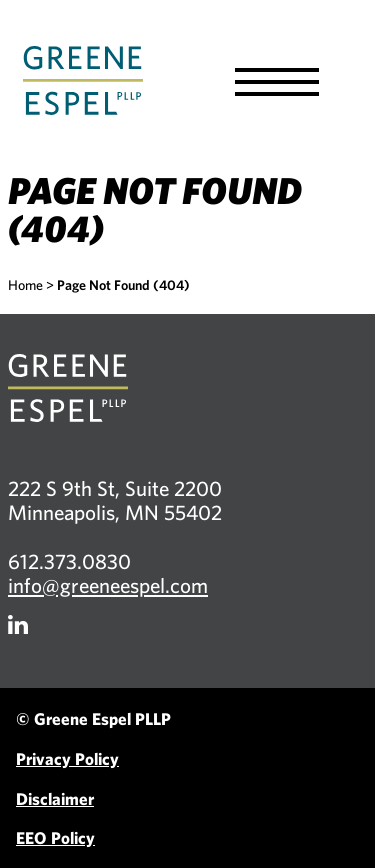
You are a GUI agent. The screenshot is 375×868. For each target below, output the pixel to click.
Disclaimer (55, 798)
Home (25, 285)
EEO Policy (55, 837)
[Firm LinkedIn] (18, 624)
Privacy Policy (67, 758)
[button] (277, 82)
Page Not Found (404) (123, 285)
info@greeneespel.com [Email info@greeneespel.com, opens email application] (108, 585)
